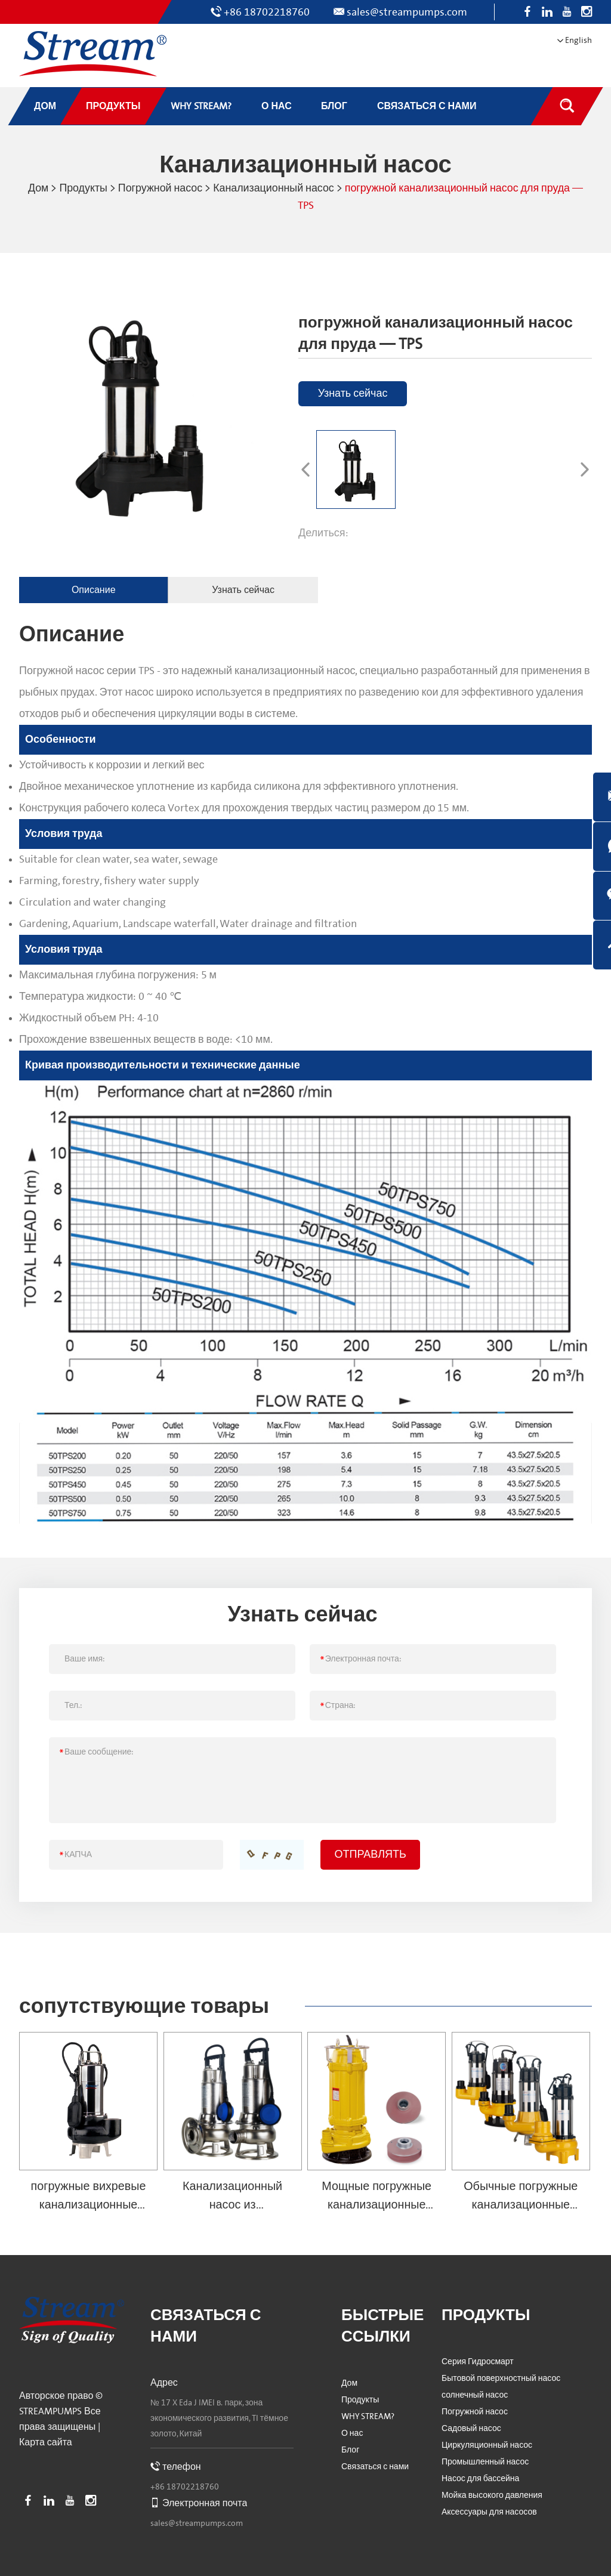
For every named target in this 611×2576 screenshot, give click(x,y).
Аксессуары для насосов (489, 2511)
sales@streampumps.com (407, 12)
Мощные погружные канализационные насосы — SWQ (376, 2203)
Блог (350, 2449)
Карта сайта (45, 2441)
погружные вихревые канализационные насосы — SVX (88, 2203)
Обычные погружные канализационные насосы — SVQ (521, 2203)
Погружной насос (159, 188)
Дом (36, 188)
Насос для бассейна (480, 2477)
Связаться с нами (375, 2465)
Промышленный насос (485, 2461)
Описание (91, 589)
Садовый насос (471, 2427)
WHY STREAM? (367, 2415)
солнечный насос (475, 2394)
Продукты (81, 188)
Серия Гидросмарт (478, 2360)
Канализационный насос (273, 188)
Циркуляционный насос (487, 2444)
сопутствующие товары (146, 2005)
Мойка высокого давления (492, 2494)
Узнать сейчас (352, 392)
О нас (352, 2432)
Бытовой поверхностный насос (501, 2377)
